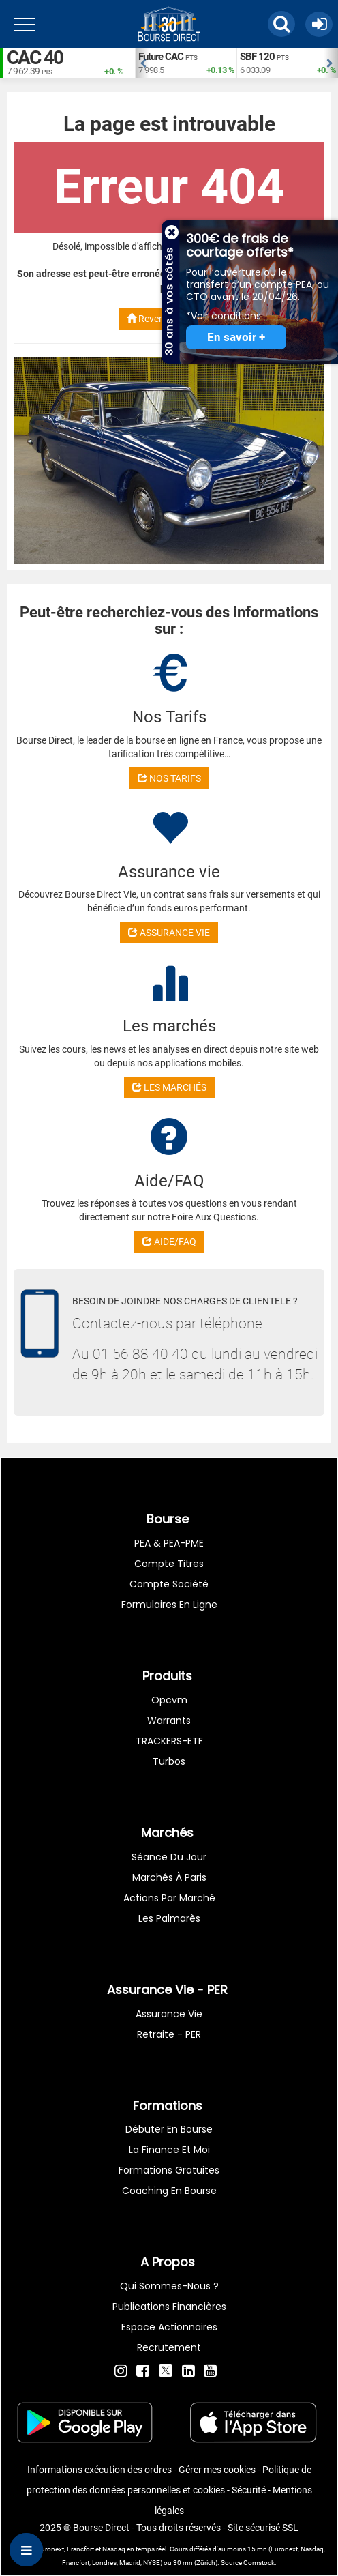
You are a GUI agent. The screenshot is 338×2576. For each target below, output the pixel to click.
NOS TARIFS (169, 778)
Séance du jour (169, 1857)
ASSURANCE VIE (169, 932)
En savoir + (236, 337)
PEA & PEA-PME (169, 1543)
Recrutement (169, 2347)
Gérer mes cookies (217, 2469)
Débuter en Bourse (169, 2129)
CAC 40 (35, 57)
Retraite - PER (169, 2034)
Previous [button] (142, 63)
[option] (185, 63)
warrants (169, 1720)
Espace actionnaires (169, 2327)
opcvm (169, 1700)
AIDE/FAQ (169, 1241)
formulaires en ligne (169, 1604)
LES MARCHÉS (169, 1087)
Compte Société (169, 1584)
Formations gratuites (169, 2170)
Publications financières (169, 2306)
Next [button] (331, 63)
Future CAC (160, 56)
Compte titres (169, 1563)
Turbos (169, 1761)
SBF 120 (257, 56)
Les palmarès (169, 1918)
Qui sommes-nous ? (169, 2286)
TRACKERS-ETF (169, 1741)
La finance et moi (169, 2149)
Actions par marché (169, 1898)
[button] (281, 23)
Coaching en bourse (169, 2190)
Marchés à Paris (169, 1877)
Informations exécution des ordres (99, 2469)
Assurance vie (169, 2014)
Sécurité (249, 2490)
